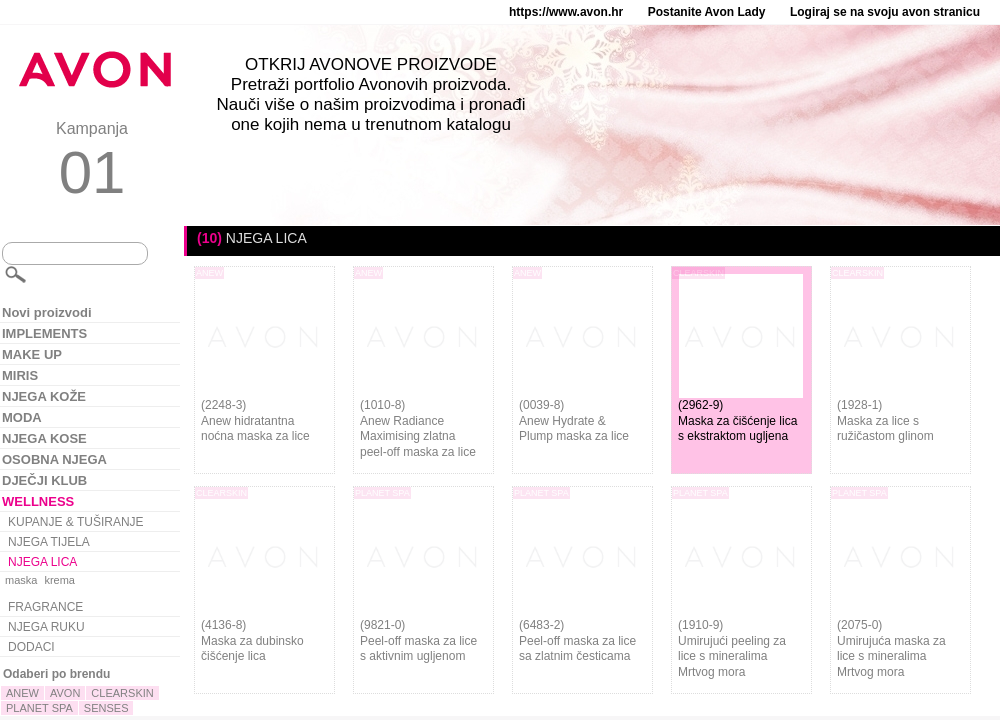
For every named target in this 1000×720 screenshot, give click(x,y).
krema (59, 580)
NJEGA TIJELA (49, 542)
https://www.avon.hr (566, 12)
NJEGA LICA (42, 562)
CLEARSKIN (122, 693)
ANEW (22, 693)
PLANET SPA (39, 708)
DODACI (31, 647)
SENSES (106, 708)
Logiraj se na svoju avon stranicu (885, 12)
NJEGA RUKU (46, 627)
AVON (65, 693)
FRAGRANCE (45, 607)
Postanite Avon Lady (707, 12)
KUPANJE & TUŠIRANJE (76, 522)
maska (21, 580)
